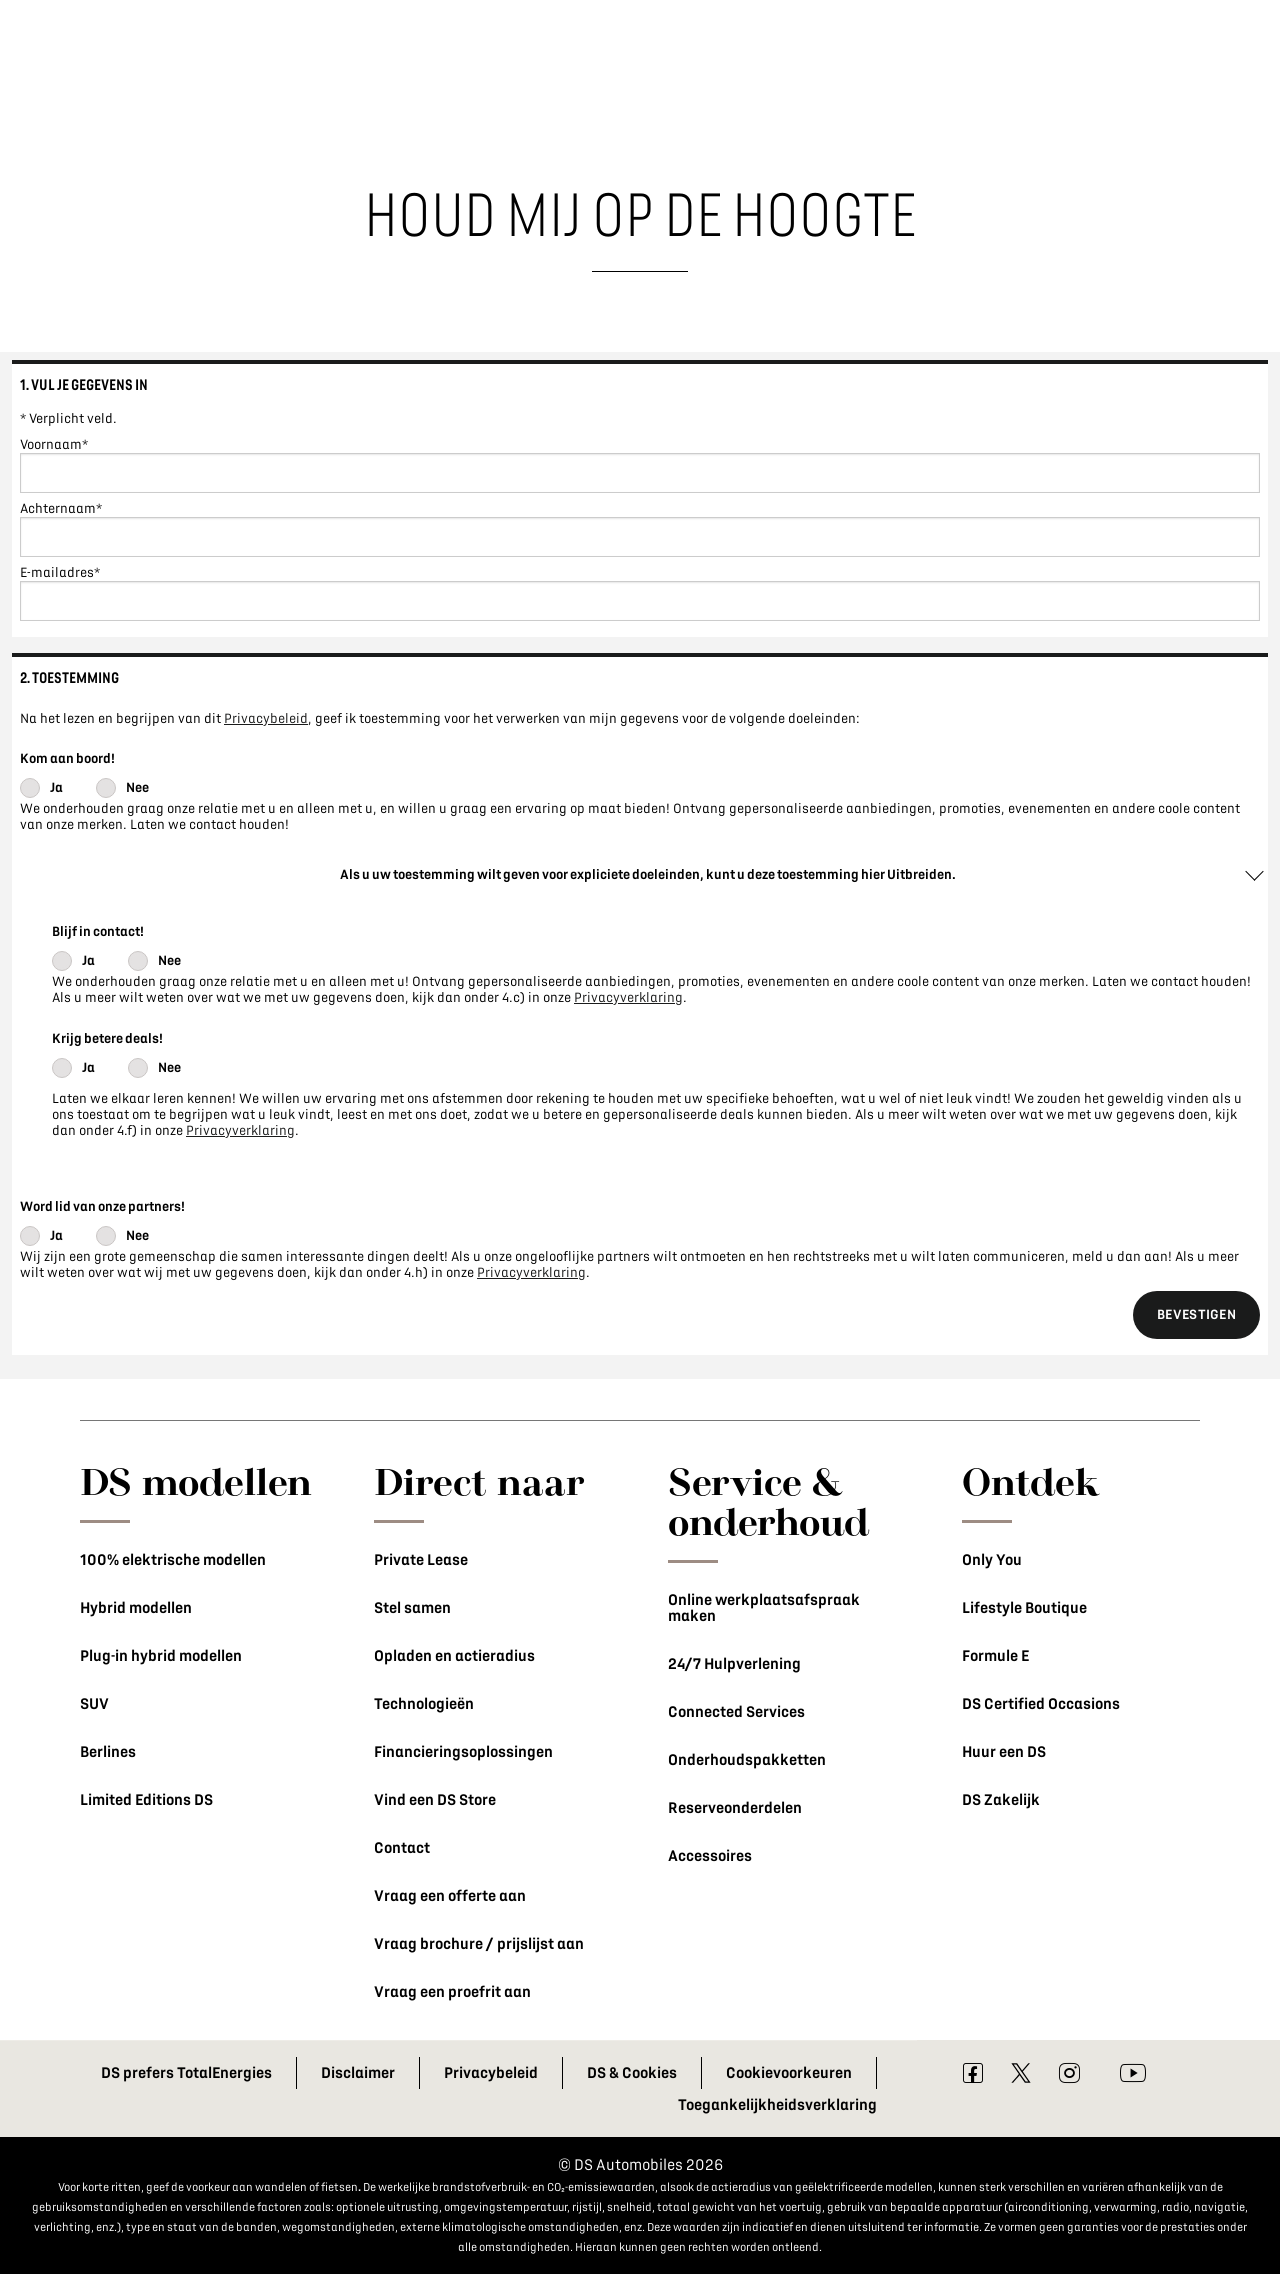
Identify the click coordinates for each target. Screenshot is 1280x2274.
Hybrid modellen (136, 1608)
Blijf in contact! (98, 931)
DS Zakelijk (1001, 1800)
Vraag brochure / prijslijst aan (479, 1944)
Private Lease (421, 1560)
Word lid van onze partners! (102, 1206)
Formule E (995, 1656)
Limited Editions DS (146, 1800)
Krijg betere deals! (107, 1038)
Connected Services (736, 1712)
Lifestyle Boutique (1024, 1608)
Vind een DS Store (435, 1800)
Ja (56, 787)
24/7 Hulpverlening (734, 1664)
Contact (402, 1848)
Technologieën (424, 1704)
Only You (992, 1560)
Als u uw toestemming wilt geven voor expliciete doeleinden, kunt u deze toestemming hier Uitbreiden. (648, 874)
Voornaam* (54, 444)
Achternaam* (61, 508)
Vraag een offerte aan (450, 1896)
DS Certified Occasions (1041, 1704)
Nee (137, 787)
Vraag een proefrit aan (452, 1992)
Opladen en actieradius (454, 1656)
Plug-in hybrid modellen (161, 1656)
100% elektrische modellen (173, 1560)
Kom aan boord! (67, 758)
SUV (94, 1704)
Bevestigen (1196, 1314)
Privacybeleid (266, 718)
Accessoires (710, 1856)
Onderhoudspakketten (747, 1760)
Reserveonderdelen (735, 1808)
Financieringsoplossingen (463, 1752)
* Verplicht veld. (68, 418)
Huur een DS (1004, 1752)
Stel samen (412, 1608)
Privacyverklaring (628, 997)
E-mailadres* (60, 572)
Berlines (108, 1752)
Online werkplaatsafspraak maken (764, 1608)
